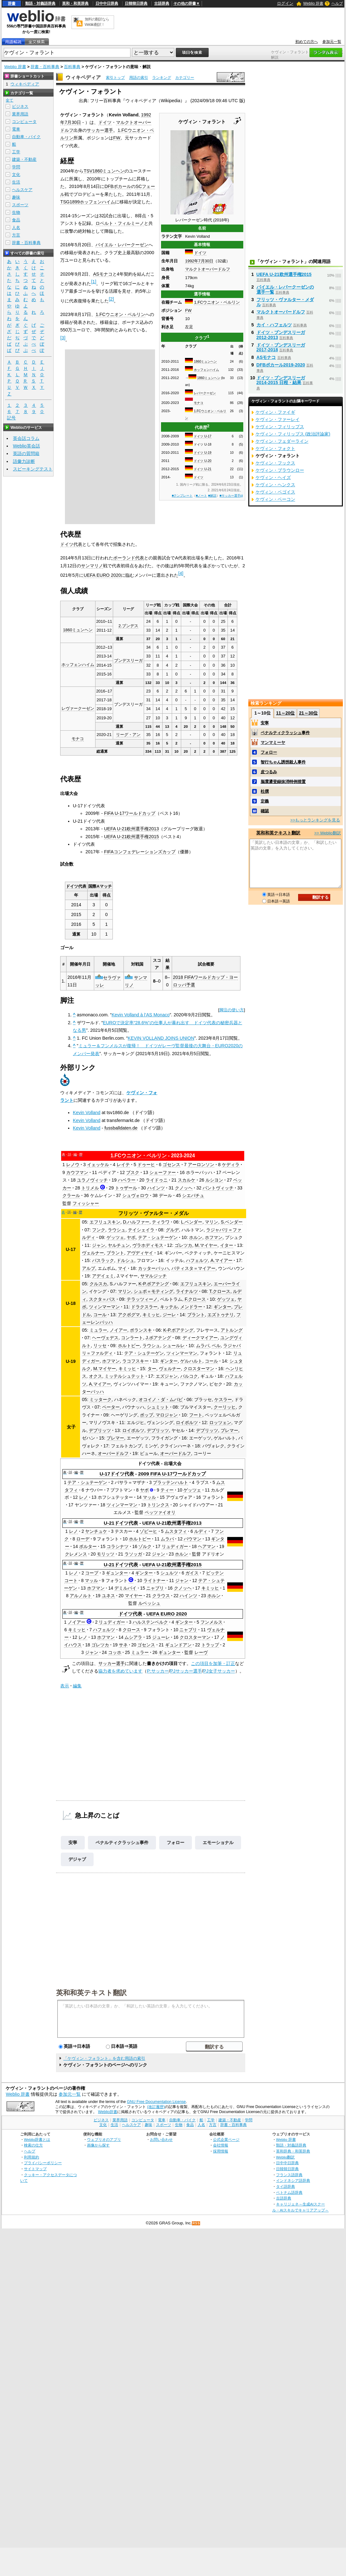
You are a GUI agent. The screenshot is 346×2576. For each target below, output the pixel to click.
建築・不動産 (24, 159)
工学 (16, 151)
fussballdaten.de (120, 1127)
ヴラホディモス (147, 1245)
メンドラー (191, 1306)
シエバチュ (193, 1195)
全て (9, 100)
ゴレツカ (183, 1245)
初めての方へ (306, 41)
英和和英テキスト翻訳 (91, 1992)
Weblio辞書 (107, 2112)
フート (195, 1414)
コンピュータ (24, 121)
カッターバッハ (153, 1268)
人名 (16, 227)
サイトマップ (35, 2169)
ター (151, 1368)
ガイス (192, 1572)
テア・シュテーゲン (158, 1237)
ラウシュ (116, 1229)
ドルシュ (125, 1260)
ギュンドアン (178, 1644)
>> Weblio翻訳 (327, 833)
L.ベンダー (191, 1221)
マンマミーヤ (273, 742)
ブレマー (229, 1430)
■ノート (201, 495)
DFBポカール (117, 186)
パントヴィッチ (218, 1187)
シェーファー (162, 1172)
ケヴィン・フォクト (275, 448)
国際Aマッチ (100, 886)
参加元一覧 (331, 41)
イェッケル (98, 1164)
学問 (16, 167)
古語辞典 (161, 3)
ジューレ (161, 1637)
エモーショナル (218, 1842)
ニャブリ (155, 1588)
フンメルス (211, 1622)
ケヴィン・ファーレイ (278, 419)
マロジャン (167, 1414)
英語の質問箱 (26, 453)
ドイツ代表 (71, 544)
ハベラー (127, 1180)
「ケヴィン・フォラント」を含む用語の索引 (104, 2058)
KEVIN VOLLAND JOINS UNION (161, 1038)
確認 (265, 811)
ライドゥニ (157, 1180)
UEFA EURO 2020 (102, 575)
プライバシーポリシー (43, 2163)
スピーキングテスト (33, 468)
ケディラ (230, 1164)
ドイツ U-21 (202, 469)
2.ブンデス (128, 625)
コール (100, 1314)
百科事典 (72, 66)
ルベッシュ (149, 1603)
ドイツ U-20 (202, 461)
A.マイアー (221, 1260)
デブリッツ (100, 1430)
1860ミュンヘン (205, 361)
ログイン (285, 3)
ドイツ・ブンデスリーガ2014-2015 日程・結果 (281, 380)
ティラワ (161, 1221)
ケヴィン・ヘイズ (273, 477)
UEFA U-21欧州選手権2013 (131, 828)
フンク (98, 1229)
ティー (167, 1489)
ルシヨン (214, 1180)
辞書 (11, 3)
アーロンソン (201, 1164)
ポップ (146, 1414)
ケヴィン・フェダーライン (282, 441)
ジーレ (169, 1314)
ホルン (195, 1237)
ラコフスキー (135, 1361)
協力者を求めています (120, 1671)
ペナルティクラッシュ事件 (121, 1842)
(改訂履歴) (156, 2107)
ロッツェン (220, 1422)
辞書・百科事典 (45, 66)
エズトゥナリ (220, 1314)
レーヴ (201, 1652)
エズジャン (167, 1376)
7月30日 (205, 261)
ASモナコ (102, 274)
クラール (71, 1195)
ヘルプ (337, 3)
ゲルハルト (191, 1361)
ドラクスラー (144, 1306)
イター (226, 1245)
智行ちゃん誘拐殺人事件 (283, 762)
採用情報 (220, 2151)
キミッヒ (151, 1314)
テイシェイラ (141, 1229)
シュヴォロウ (135, 1195)
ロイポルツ (187, 1422)
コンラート (132, 1337)
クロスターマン (198, 1368)
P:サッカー (158, 1671)
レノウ (72, 1164)
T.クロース (219, 1291)
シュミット (158, 1407)
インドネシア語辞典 (293, 2180)
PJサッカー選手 (186, 1671)
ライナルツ (187, 1291)
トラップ (210, 1644)
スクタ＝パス (102, 1299)
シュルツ (169, 1572)
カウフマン (77, 1172)
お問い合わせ (161, 2139)
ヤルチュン (119, 1245)
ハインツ (156, 1187)
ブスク (132, 1172)
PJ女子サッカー (219, 1671)
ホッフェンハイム (206, 369)
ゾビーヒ (148, 1531)
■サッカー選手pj (231, 495)
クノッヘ (184, 1187)
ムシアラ (133, 1637)
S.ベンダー (232, 1221)
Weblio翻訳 (285, 2157)
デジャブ (77, 1859)
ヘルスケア (22, 189)
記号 (11, 418)
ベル (216, 1345)
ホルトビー (129, 1345)
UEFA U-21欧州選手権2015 (131, 836)
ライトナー (154, 1580)
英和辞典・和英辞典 (293, 2151)
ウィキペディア (83, 77)
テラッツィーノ (142, 1299)
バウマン (192, 1538)
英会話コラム (26, 438)
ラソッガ (133, 1554)
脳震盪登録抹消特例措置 (283, 781)
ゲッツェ (115, 1237)
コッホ (114, 1652)
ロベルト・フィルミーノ (119, 223)
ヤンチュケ (96, 1531)
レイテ (123, 1164)
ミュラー (98, 1330)
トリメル (90, 1187)
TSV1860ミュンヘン (104, 170)
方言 (16, 235)
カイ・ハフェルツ (274, 324)
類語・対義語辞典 (40, 3)
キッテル (169, 1306)
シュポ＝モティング (153, 1291)
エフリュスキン (104, 1221)
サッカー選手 (100, 130)
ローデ (82, 1538)
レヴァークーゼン (77, 708)
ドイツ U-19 (202, 452)
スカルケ (186, 1180)
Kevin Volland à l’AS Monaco (141, 1014)
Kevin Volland (86, 1112)
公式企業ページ (226, 2139)
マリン (211, 1221)
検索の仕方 (33, 2145)
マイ (122, 1268)
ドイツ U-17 (202, 436)
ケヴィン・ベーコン (275, 499)
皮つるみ (269, 771)
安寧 (72, 1842)
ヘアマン (207, 1546)
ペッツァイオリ (160, 1512)
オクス (95, 1376)
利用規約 (31, 2157)
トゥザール (126, 1187)
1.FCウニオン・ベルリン (217, 302)
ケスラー (223, 1399)
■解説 (212, 495)
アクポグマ (129, 1314)
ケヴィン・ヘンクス (275, 484)
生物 (16, 212)
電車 (16, 129)
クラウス (161, 1595)
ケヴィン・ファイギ (275, 412)
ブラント (115, 1252)
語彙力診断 (24, 461)
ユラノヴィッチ (92, 1180)
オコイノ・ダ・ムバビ (161, 1399)
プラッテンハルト (170, 1482)
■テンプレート (182, 495)
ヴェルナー (93, 1252)
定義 (265, 801)
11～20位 (285, 713)
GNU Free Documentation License (156, 2102)
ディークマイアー (200, 1337)
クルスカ (98, 1283)
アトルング (232, 1330)
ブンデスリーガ (128, 660)
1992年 (191, 261)
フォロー (175, 1842)
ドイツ (200, 252)
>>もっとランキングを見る (315, 820)
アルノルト (81, 1595)
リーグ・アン (128, 734)
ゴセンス (171, 1164)
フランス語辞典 (289, 2175)
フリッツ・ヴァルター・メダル (153, 1213)
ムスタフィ (176, 1531)
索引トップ (115, 77)
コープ (91, 1572)
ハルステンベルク (150, 1622)
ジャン (98, 1245)
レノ (83, 1497)
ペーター (111, 1407)
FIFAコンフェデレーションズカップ (139, 851)
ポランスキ (141, 1330)
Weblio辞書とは (37, 2139)
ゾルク (145, 1546)
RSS (196, 2223)
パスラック (103, 1260)
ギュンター (117, 1572)
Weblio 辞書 (313, 3)
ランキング (161, 77)
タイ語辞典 (285, 2186)
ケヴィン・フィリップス (280, 426)
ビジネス (20, 106)
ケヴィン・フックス (275, 462)
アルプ (88, 1268)
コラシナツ (118, 1546)
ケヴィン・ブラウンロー (280, 470)
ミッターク (100, 1399)
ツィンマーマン (104, 1306)
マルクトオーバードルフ (207, 269)
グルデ (172, 1229)
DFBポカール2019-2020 (281, 364)
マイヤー (133, 1595)
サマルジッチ (153, 1275)
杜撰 (265, 791)
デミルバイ (125, 1588)
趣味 (16, 197)
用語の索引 (138, 77)
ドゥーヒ (146, 1164)
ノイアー (118, 1330)
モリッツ (105, 1554)
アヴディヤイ (140, 1252)
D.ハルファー (136, 1221)
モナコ (198, 403)
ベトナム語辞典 (289, 2192)
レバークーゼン (205, 393)
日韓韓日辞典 (136, 3)
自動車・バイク (26, 136)
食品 (16, 220)
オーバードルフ (113, 1453)
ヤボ (131, 1237)
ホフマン (213, 1237)
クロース (131, 1629)
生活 (16, 182)
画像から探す (98, 2145)
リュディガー (175, 1546)
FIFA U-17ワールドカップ (129, 813)
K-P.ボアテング (154, 1283)
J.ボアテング (158, 1337)
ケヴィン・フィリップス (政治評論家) (293, 433)
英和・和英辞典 (75, 3)
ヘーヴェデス (105, 1337)
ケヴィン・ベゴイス (275, 491)
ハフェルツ (197, 1260)
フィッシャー (85, 1203)
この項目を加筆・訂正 (213, 1663)
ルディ (200, 1531)
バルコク (189, 1376)
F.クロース (195, 1299)
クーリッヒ (225, 1407)
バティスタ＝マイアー (193, 1268)
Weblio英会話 (26, 445)
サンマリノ (92, 565)
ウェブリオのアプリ (104, 2139)
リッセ (100, 1345)
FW (188, 310)
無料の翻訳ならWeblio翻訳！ (97, 22)
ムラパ (202, 1345)
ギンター (222, 1306)
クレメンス (76, 1554)
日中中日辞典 (106, 3)
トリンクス (158, 1504)
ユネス (108, 1595)
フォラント (211, 1353)
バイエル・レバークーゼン (121, 244)
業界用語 (20, 114)
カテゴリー (184, 77)
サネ (123, 1644)
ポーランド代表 (128, 557)
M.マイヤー (206, 1245)
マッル (149, 1497)
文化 (16, 174)
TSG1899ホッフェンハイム (87, 201)
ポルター (88, 1546)
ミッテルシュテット (124, 1376)
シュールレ (174, 1345)
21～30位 (308, 713)
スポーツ (20, 204)
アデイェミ (103, 1275)
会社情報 (220, 2145)
